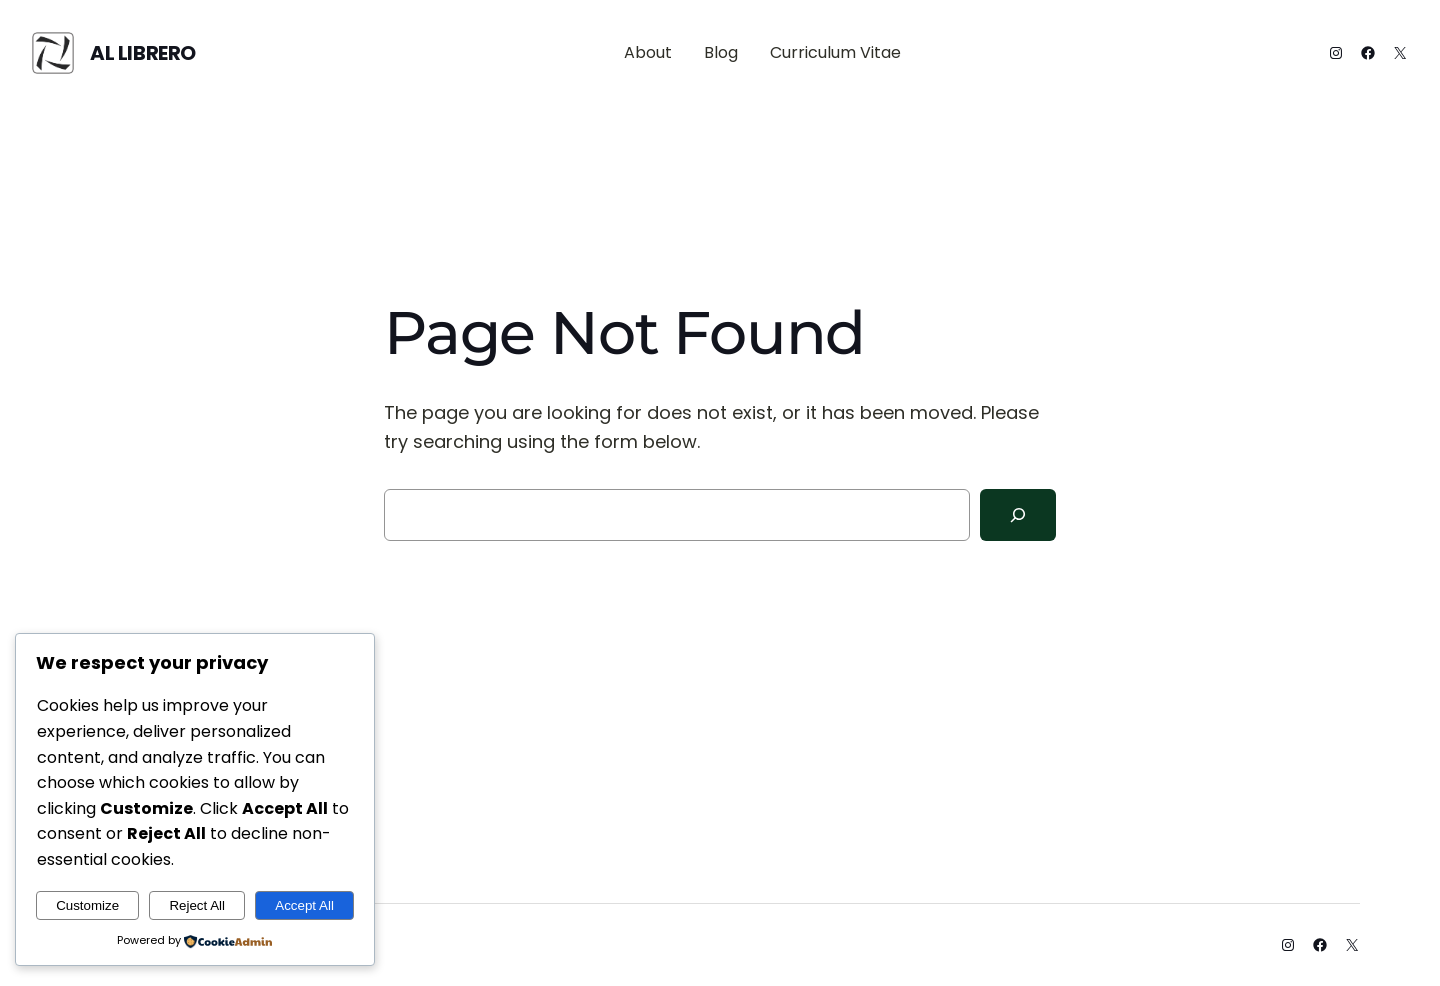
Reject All (197, 905)
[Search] (1018, 515)
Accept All (304, 905)
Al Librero (143, 53)
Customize (87, 905)
